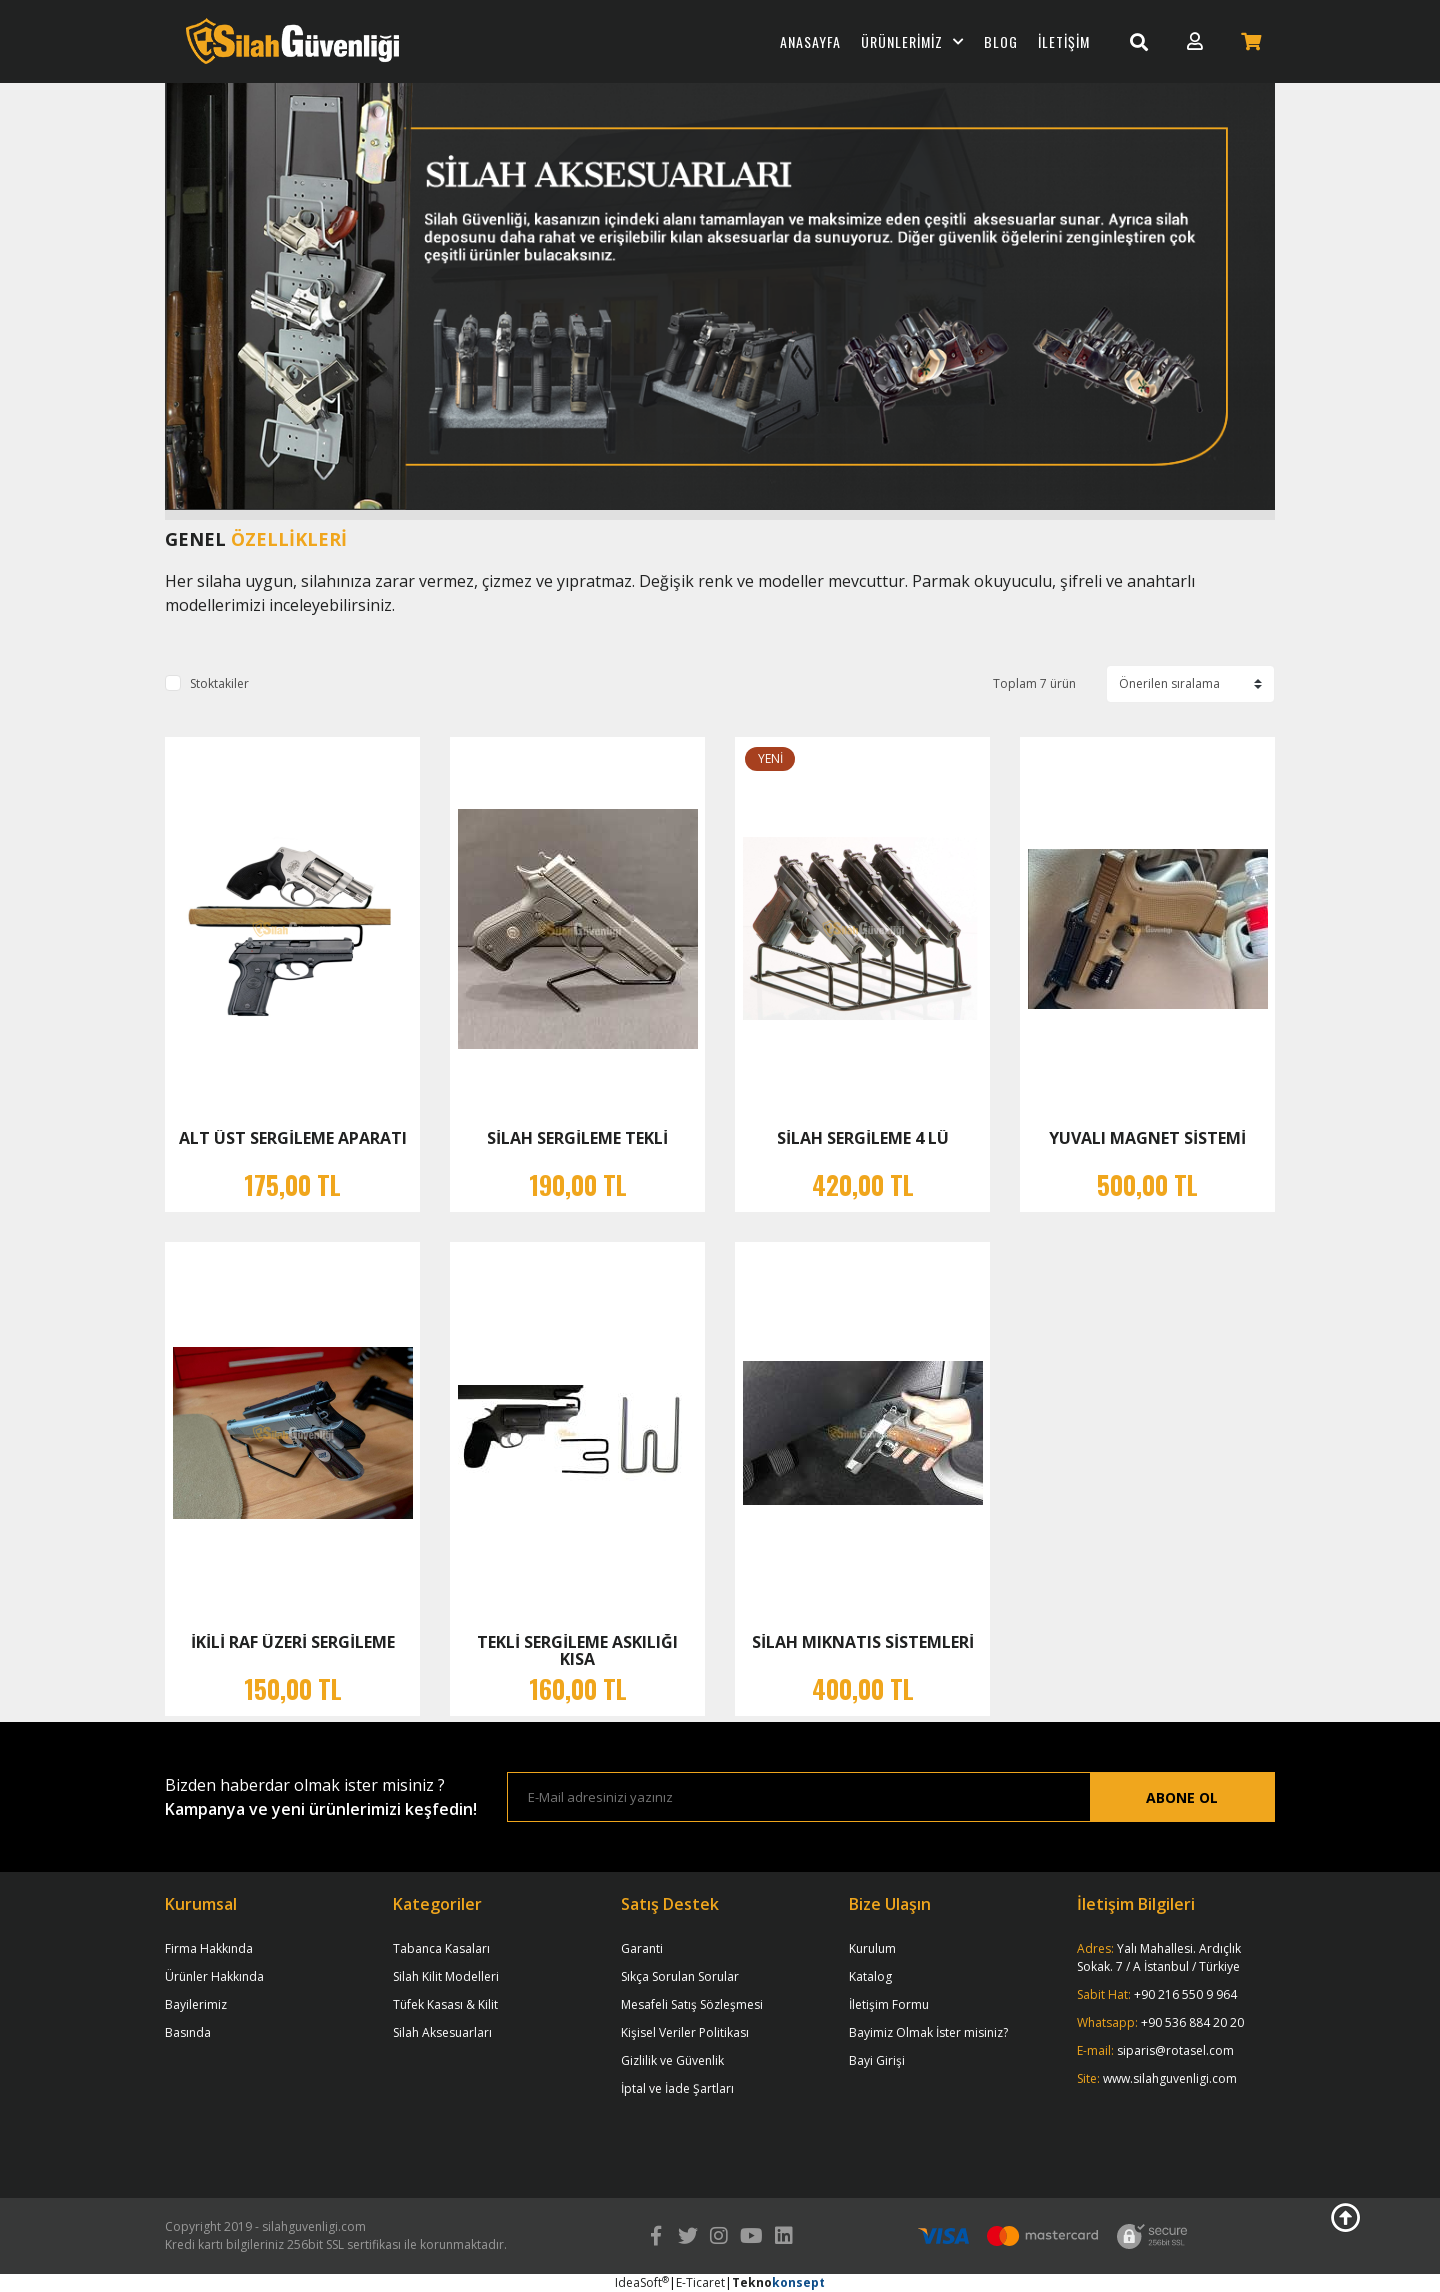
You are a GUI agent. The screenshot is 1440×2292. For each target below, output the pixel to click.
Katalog (870, 1976)
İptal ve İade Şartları (677, 2088)
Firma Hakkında (209, 1948)
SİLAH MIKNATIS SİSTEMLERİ (863, 1642)
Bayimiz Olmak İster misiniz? (928, 2032)
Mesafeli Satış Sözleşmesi (692, 2004)
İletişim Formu (889, 2004)
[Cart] (1251, 41)
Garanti (642, 1948)
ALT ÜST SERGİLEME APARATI (293, 1138)
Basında (188, 2032)
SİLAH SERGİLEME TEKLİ (577, 1138)
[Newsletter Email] (799, 1797)
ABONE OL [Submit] (1182, 1797)
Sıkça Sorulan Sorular (680, 1976)
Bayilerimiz (196, 2004)
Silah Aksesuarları (442, 2032)
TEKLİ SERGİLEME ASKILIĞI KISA (577, 1650)
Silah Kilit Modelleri (446, 1976)
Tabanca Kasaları (441, 1948)
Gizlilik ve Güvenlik (672, 2060)
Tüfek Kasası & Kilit (445, 2004)
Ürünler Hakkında (214, 1976)
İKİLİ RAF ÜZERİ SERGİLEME (293, 1642)
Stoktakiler (219, 683)
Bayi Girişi (877, 2060)
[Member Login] (1195, 41)
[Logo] (292, 41)
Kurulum (872, 1948)
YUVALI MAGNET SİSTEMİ (1147, 1138)
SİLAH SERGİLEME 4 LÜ (863, 1138)
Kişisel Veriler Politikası (685, 2032)
